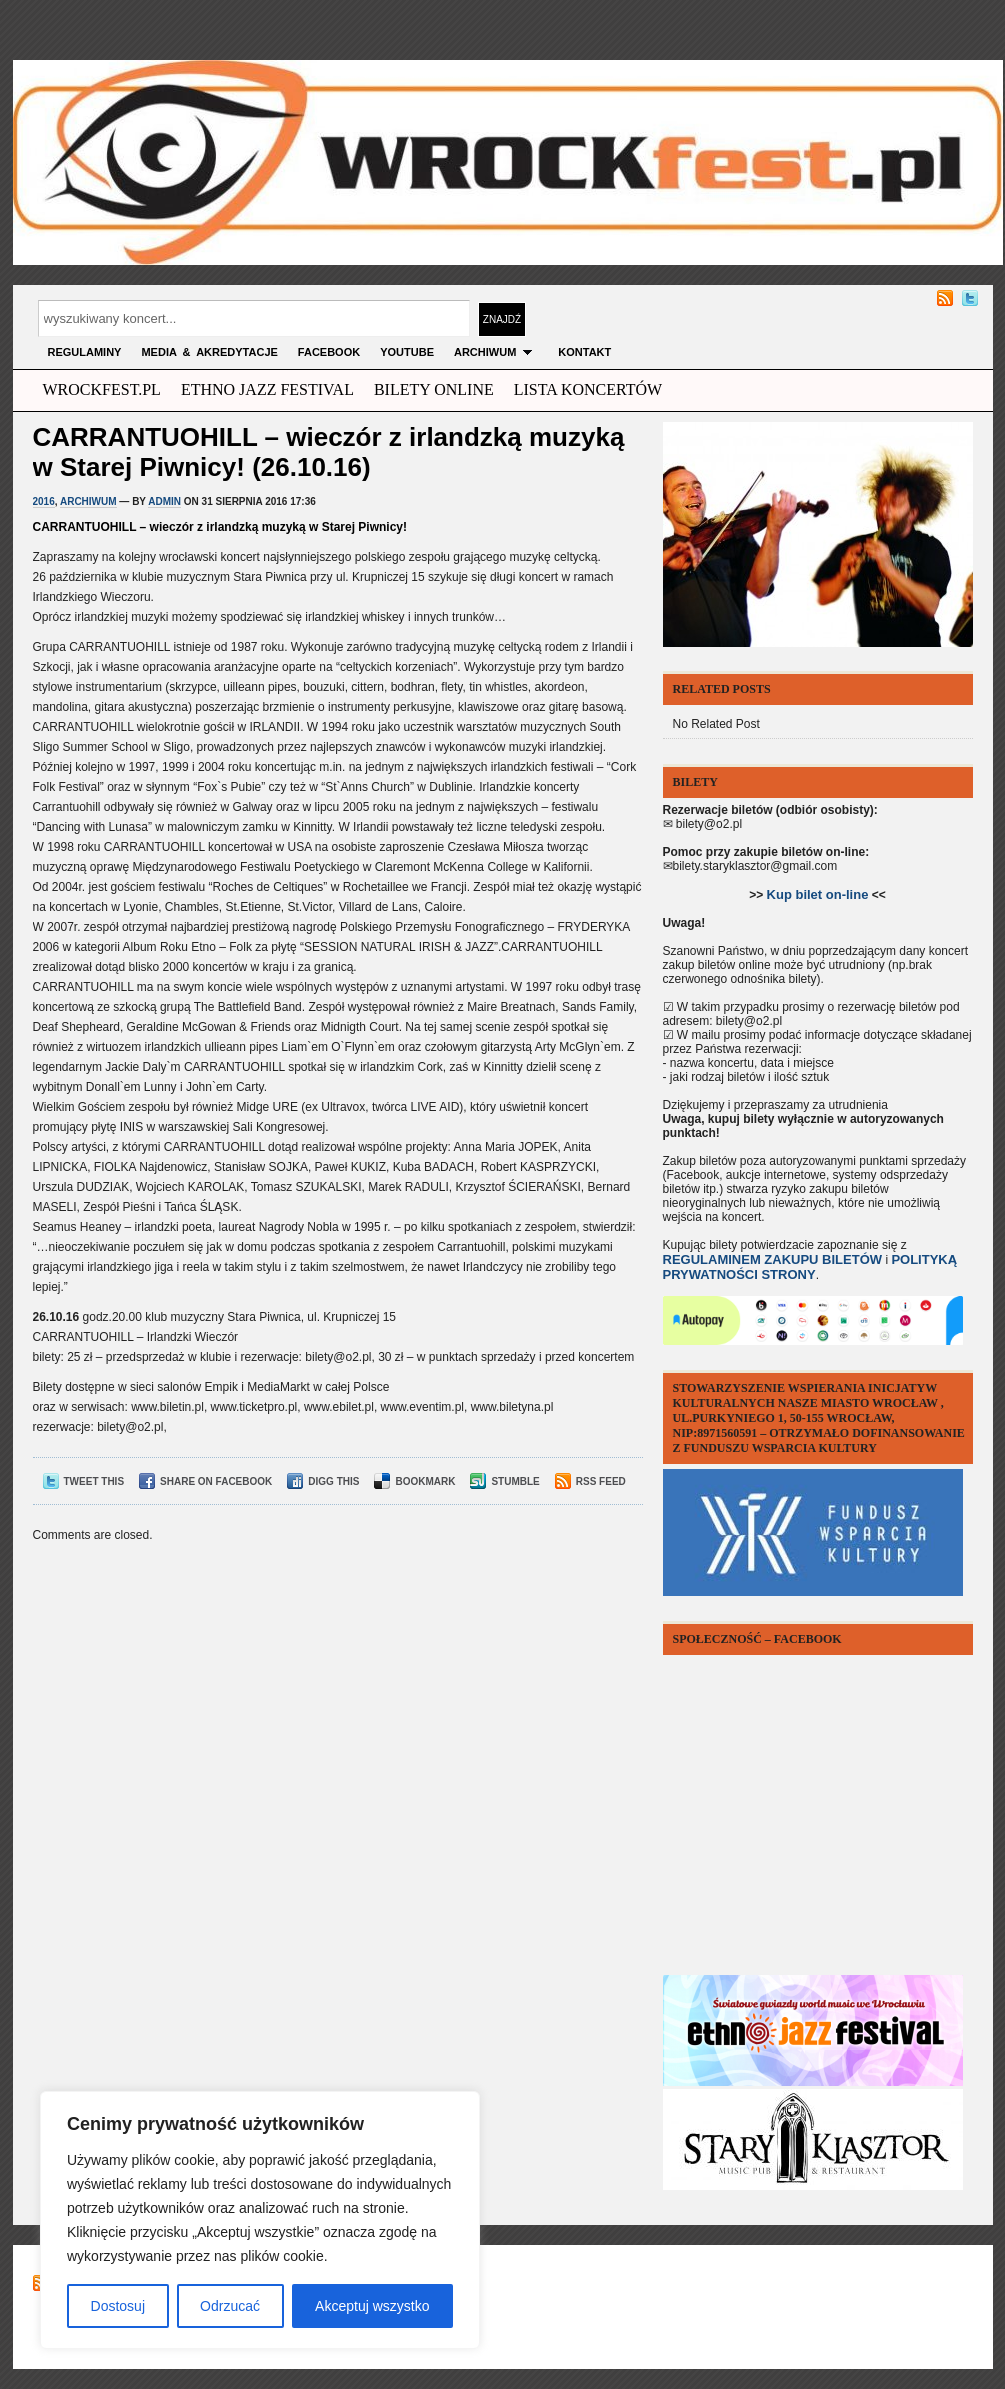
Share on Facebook (205, 1481)
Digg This (323, 1481)
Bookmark (414, 1481)
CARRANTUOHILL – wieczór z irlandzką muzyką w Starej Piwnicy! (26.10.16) (329, 452)
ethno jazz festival (267, 389)
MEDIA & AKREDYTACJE (209, 352)
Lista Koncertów (588, 389)
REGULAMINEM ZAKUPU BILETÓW (773, 1259)
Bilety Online (434, 389)
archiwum (496, 352)
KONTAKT (584, 352)
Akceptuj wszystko (372, 2306)
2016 (44, 501)
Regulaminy (85, 352)
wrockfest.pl (102, 389)
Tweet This (84, 1481)
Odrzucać (230, 2306)
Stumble (504, 1481)
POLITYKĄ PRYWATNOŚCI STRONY (810, 1267)
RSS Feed (590, 1481)
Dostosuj (118, 2306)
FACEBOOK (329, 352)
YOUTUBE (407, 352)
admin (164, 501)
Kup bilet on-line (818, 894)
